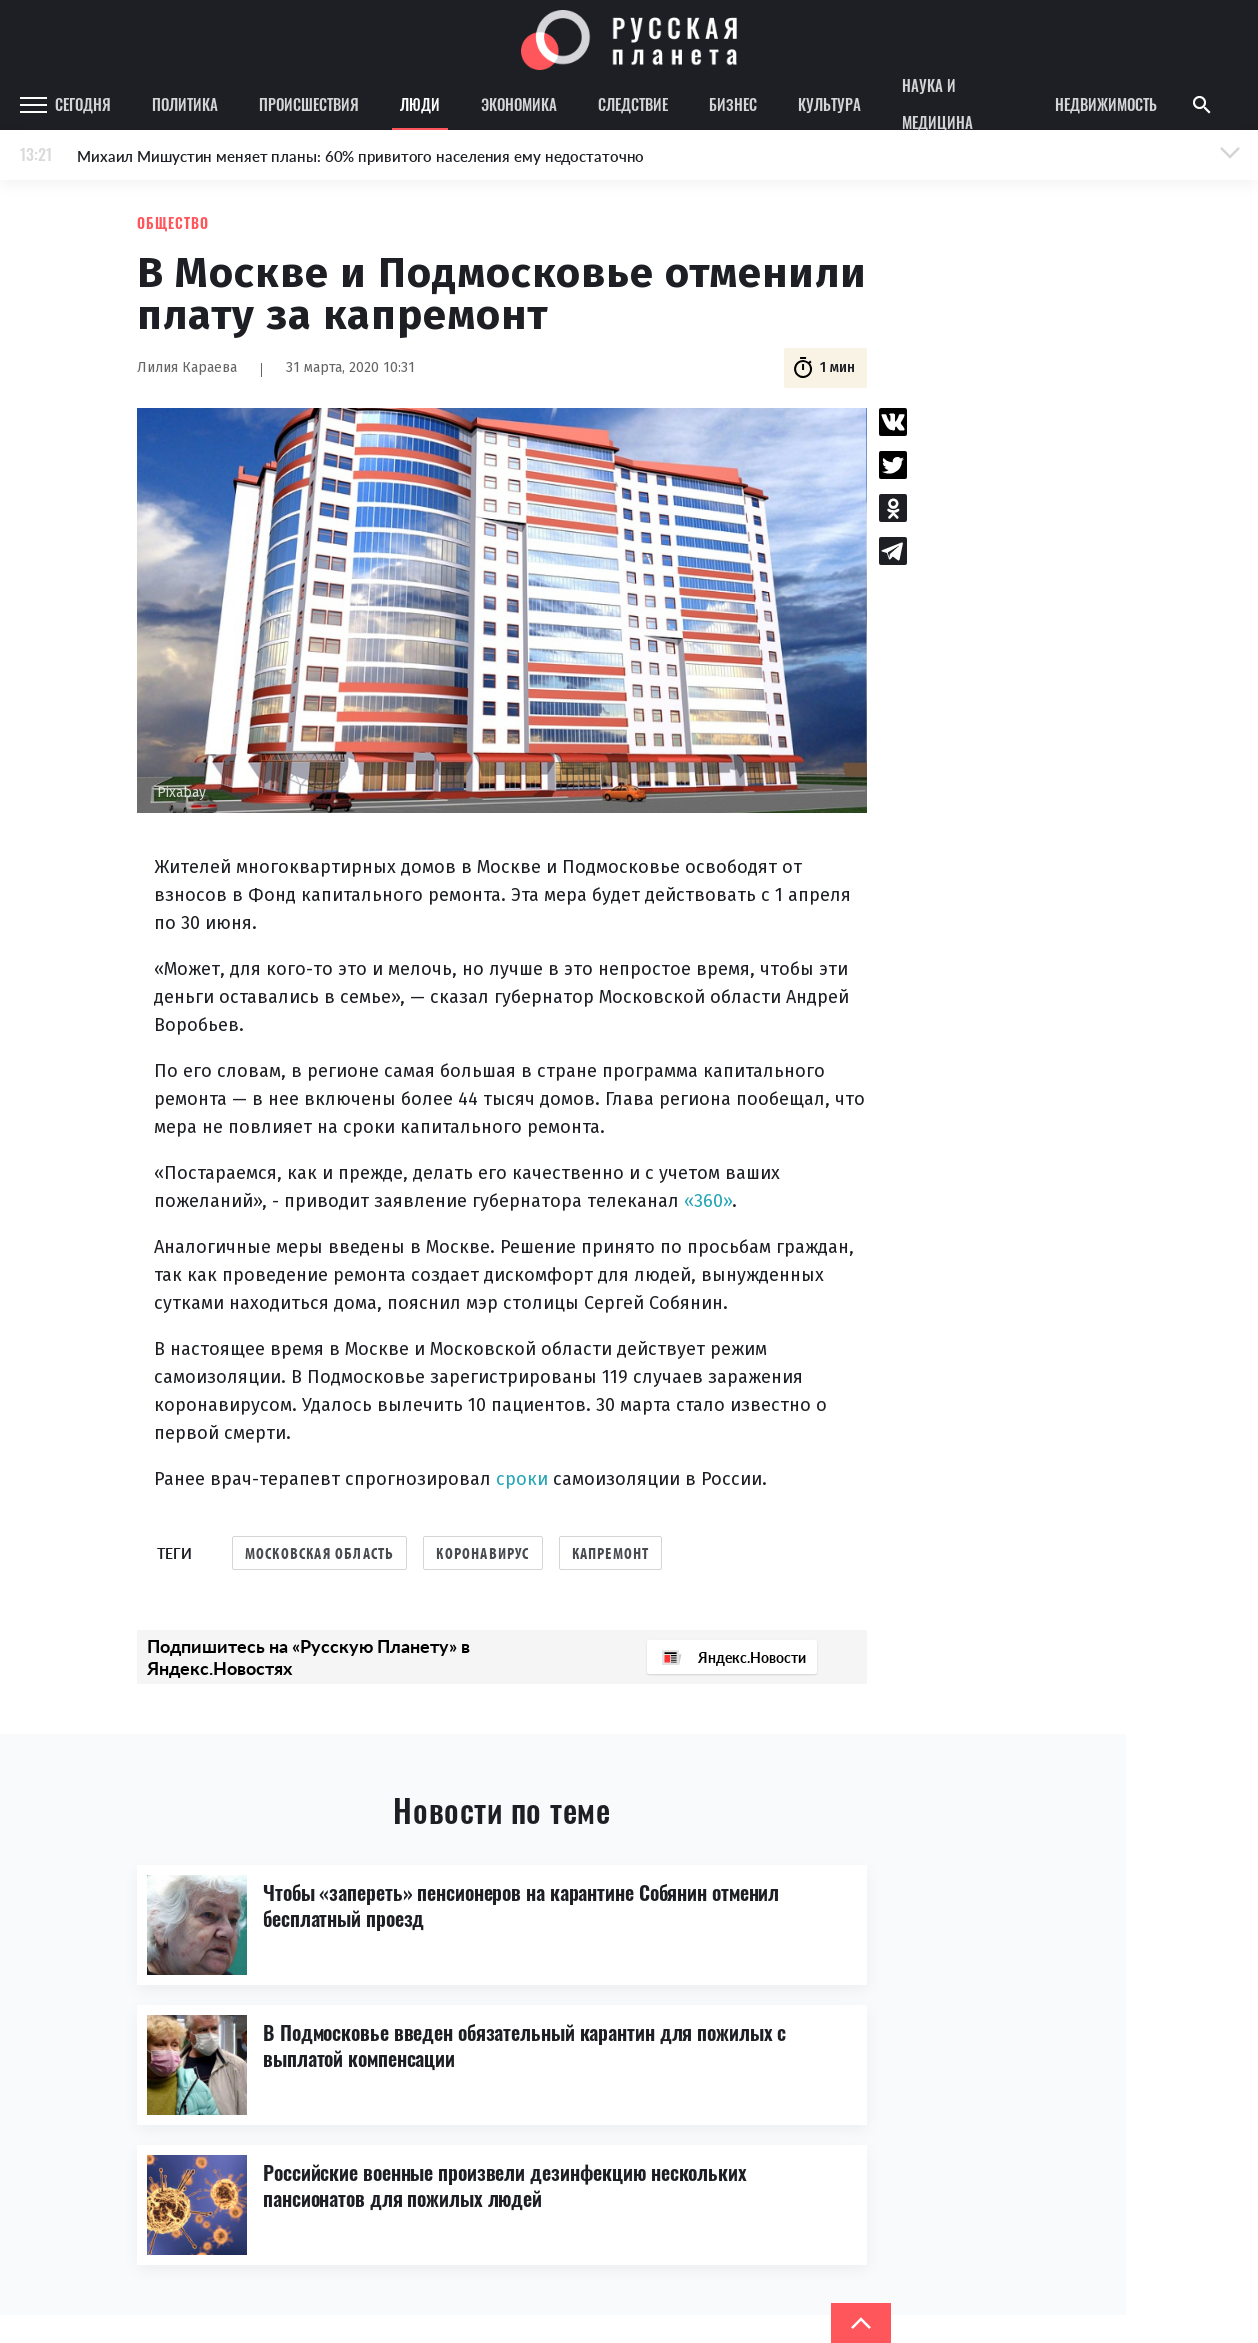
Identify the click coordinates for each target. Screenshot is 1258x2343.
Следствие (633, 104)
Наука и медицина (937, 105)
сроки (522, 1479)
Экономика (519, 104)
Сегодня (83, 104)
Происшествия (309, 104)
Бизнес (733, 104)
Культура (829, 104)
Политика (185, 104)
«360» (708, 1201)
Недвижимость (1106, 104)
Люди (420, 104)
